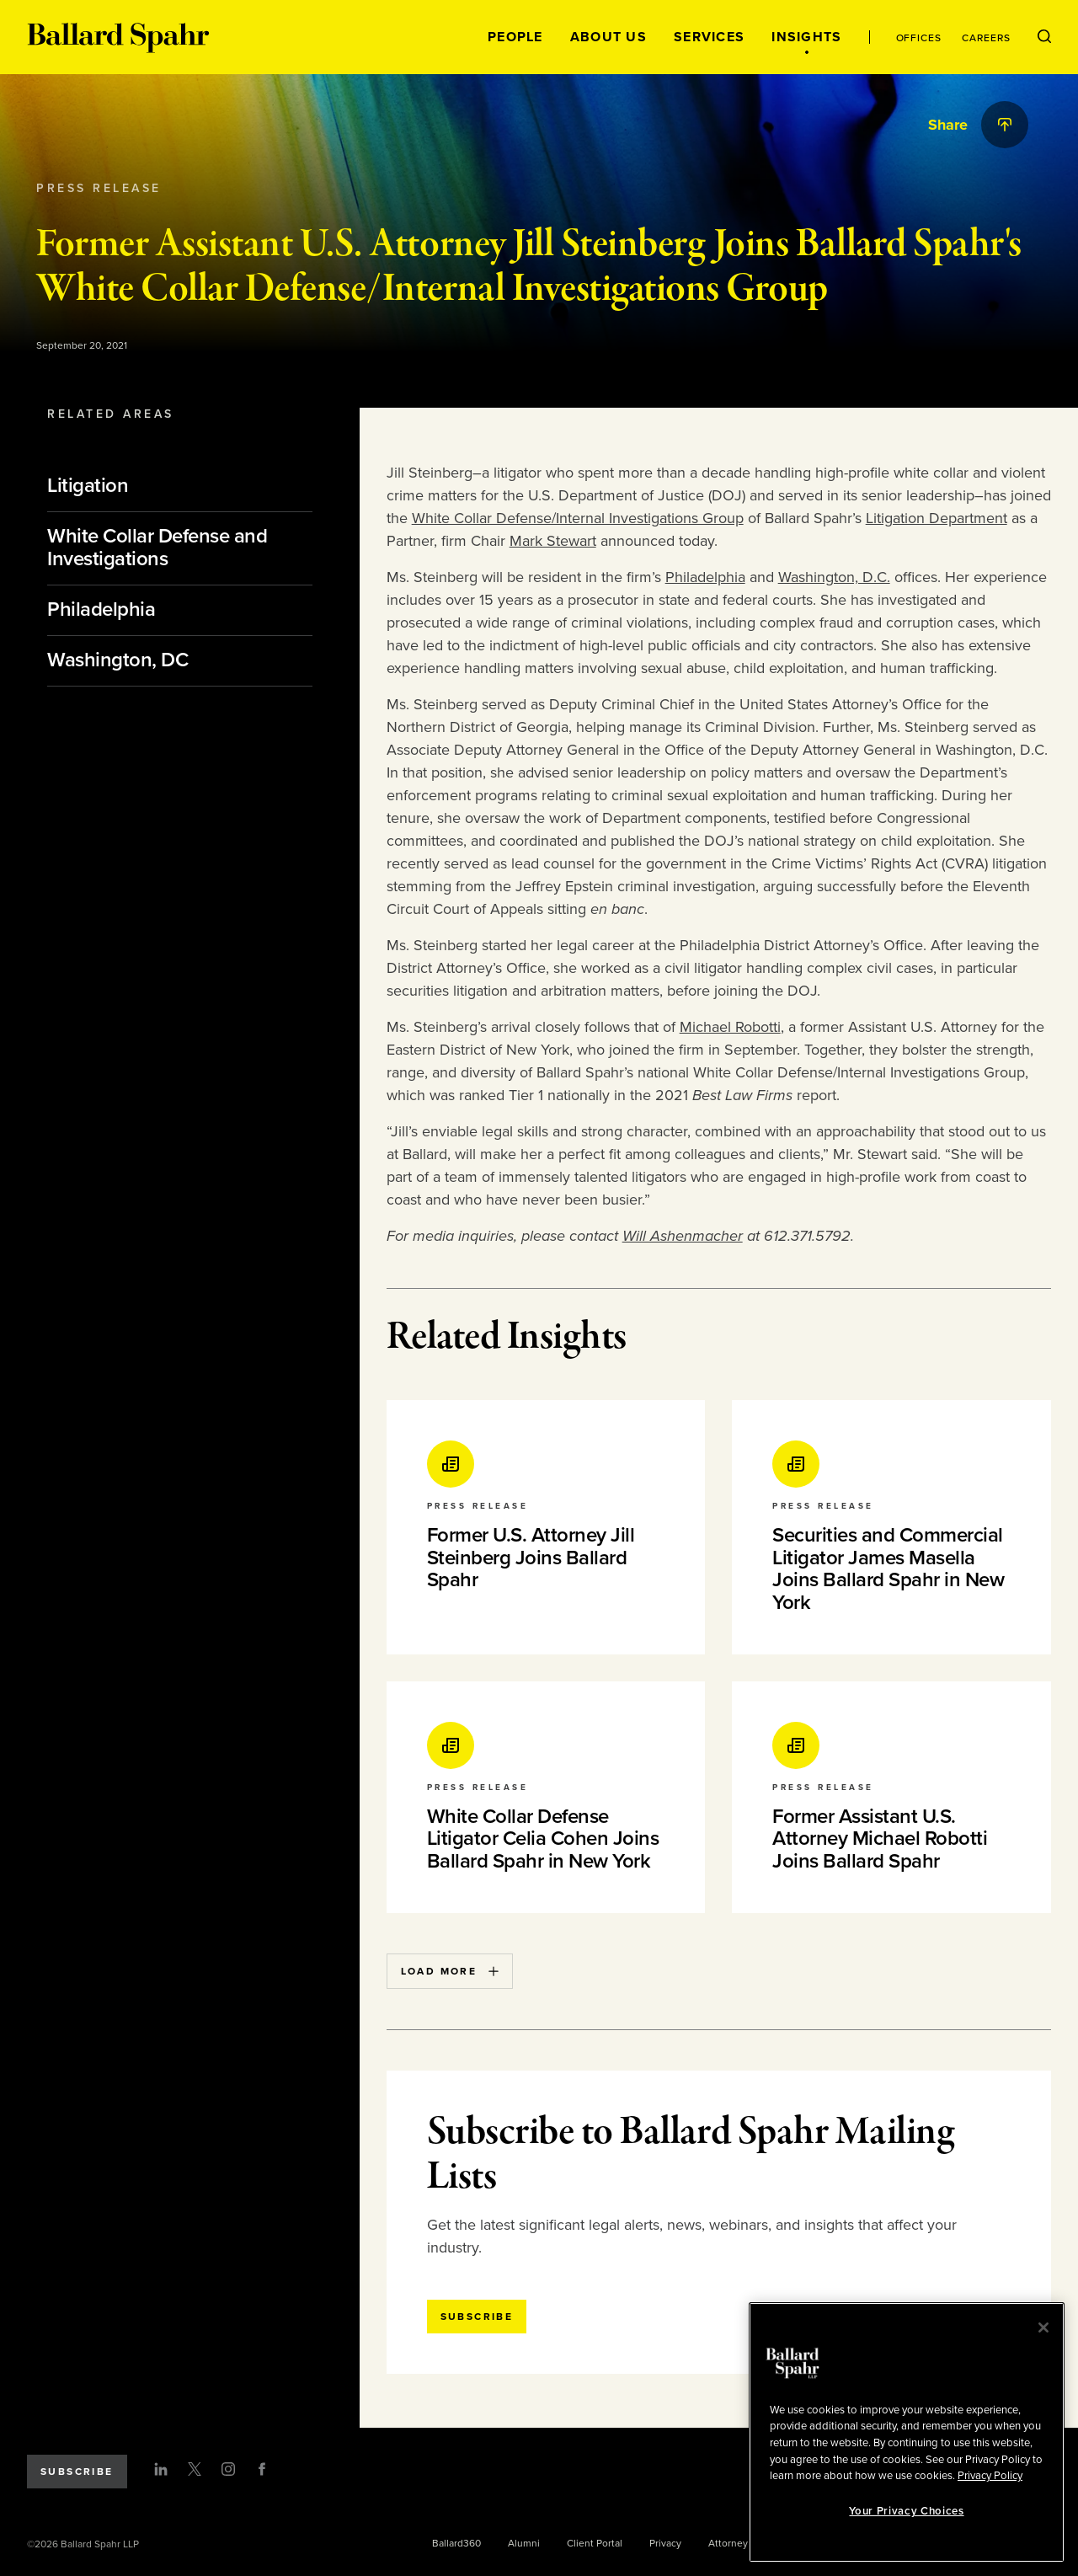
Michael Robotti (730, 1027)
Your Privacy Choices (906, 2511)
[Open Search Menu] (1044, 37)
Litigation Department (936, 518)
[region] (907, 2432)
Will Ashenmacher (682, 1236)
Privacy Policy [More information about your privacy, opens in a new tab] (990, 2475)
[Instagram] (228, 2469)
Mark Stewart (553, 541)
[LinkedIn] (160, 2469)
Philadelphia (705, 577)
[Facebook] (261, 2469)
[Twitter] (194, 2469)
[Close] (1043, 2327)
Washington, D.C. (834, 577)
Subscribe (77, 2471)
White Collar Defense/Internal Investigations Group (578, 518)
